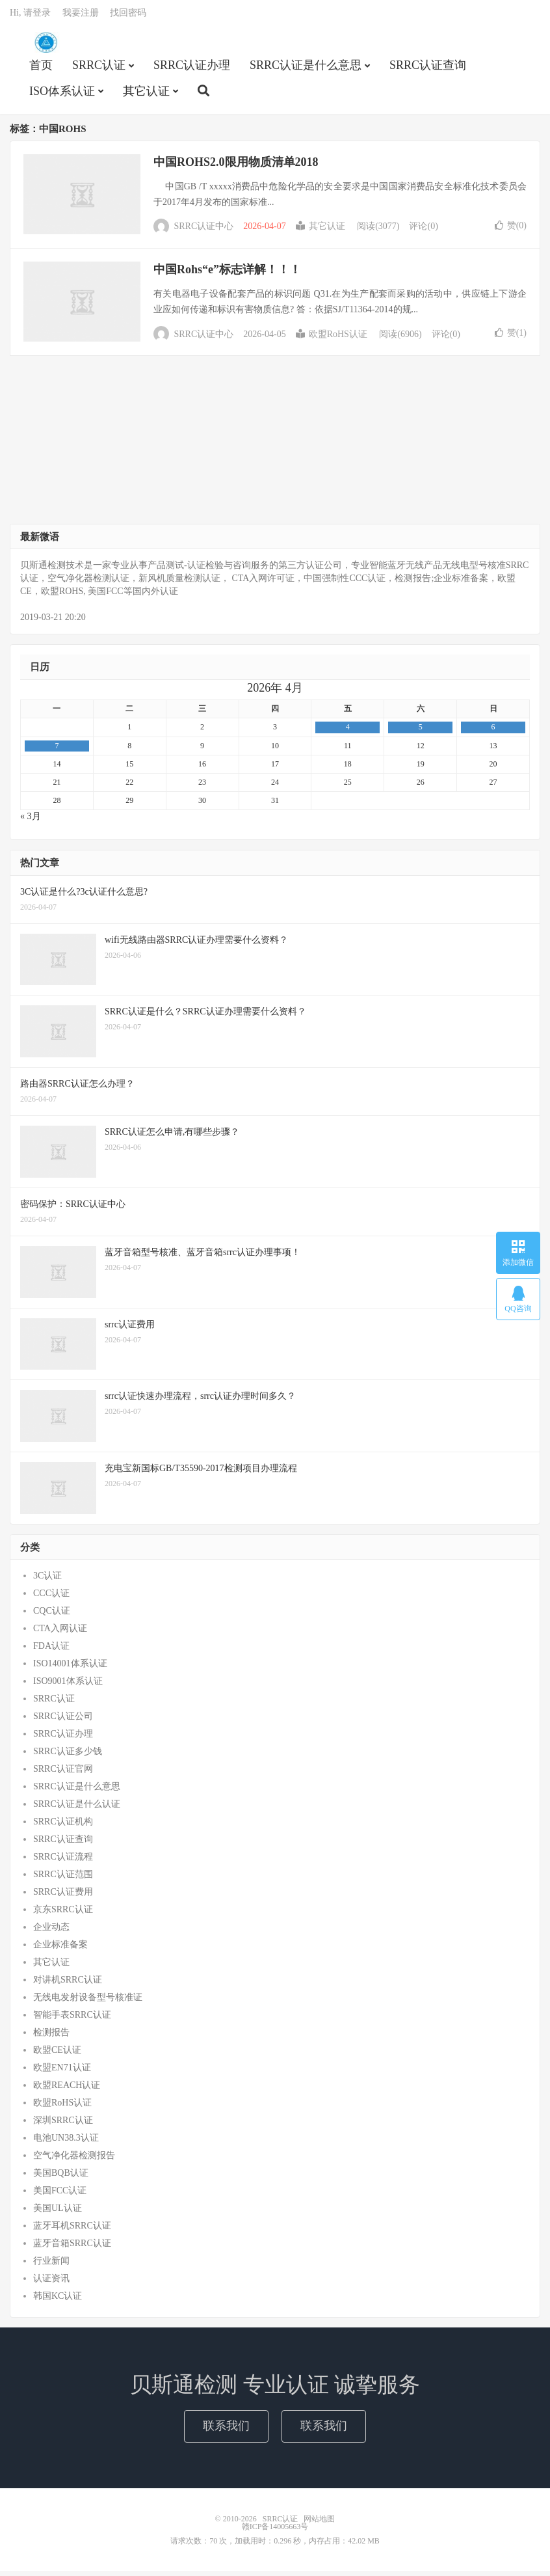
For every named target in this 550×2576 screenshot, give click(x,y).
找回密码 (128, 16)
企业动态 (51, 1932)
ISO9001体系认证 (68, 1686)
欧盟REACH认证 (66, 2090)
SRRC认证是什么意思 (305, 68)
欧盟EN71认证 (62, 2073)
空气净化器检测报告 (74, 2160)
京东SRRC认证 (63, 1914)
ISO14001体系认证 (70, 1669)
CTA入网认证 (60, 1633)
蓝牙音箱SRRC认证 (72, 2248)
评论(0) (423, 231)
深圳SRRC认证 (63, 2125)
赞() (511, 231)
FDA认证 (51, 1651)
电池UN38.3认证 (66, 2143)
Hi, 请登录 (30, 16)
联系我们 (226, 2430)
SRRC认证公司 (63, 1721)
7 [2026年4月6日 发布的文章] (57, 750)
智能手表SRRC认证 (72, 2020)
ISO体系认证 (62, 95)
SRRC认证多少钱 (67, 1756)
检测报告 (51, 2037)
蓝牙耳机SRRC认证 (72, 2231)
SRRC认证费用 (63, 1897)
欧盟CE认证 (57, 2055)
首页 (41, 68)
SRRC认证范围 (63, 1879)
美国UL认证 (57, 2213)
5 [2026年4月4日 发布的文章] (421, 732)
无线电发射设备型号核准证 (87, 2002)
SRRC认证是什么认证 (76, 1809)
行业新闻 (51, 2266)
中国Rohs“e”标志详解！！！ (227, 274)
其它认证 (146, 95)
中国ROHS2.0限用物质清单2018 (236, 167)
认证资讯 (51, 2283)
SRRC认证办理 (191, 68)
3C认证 (47, 1581)
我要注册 (80, 16)
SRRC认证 (45, 46)
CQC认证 (51, 1616)
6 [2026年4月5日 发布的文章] (493, 732)
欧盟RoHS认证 (331, 339)
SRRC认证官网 (63, 1774)
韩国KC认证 (57, 2301)
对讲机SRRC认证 (67, 1985)
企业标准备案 (60, 1950)
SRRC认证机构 (63, 1827)
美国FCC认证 (59, 2196)
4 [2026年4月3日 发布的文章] (348, 732)
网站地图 (319, 2524)
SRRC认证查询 (427, 68)
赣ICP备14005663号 (275, 2531)
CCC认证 (51, 1598)
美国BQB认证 (60, 2178)
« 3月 (30, 821)
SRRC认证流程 (63, 1862)
